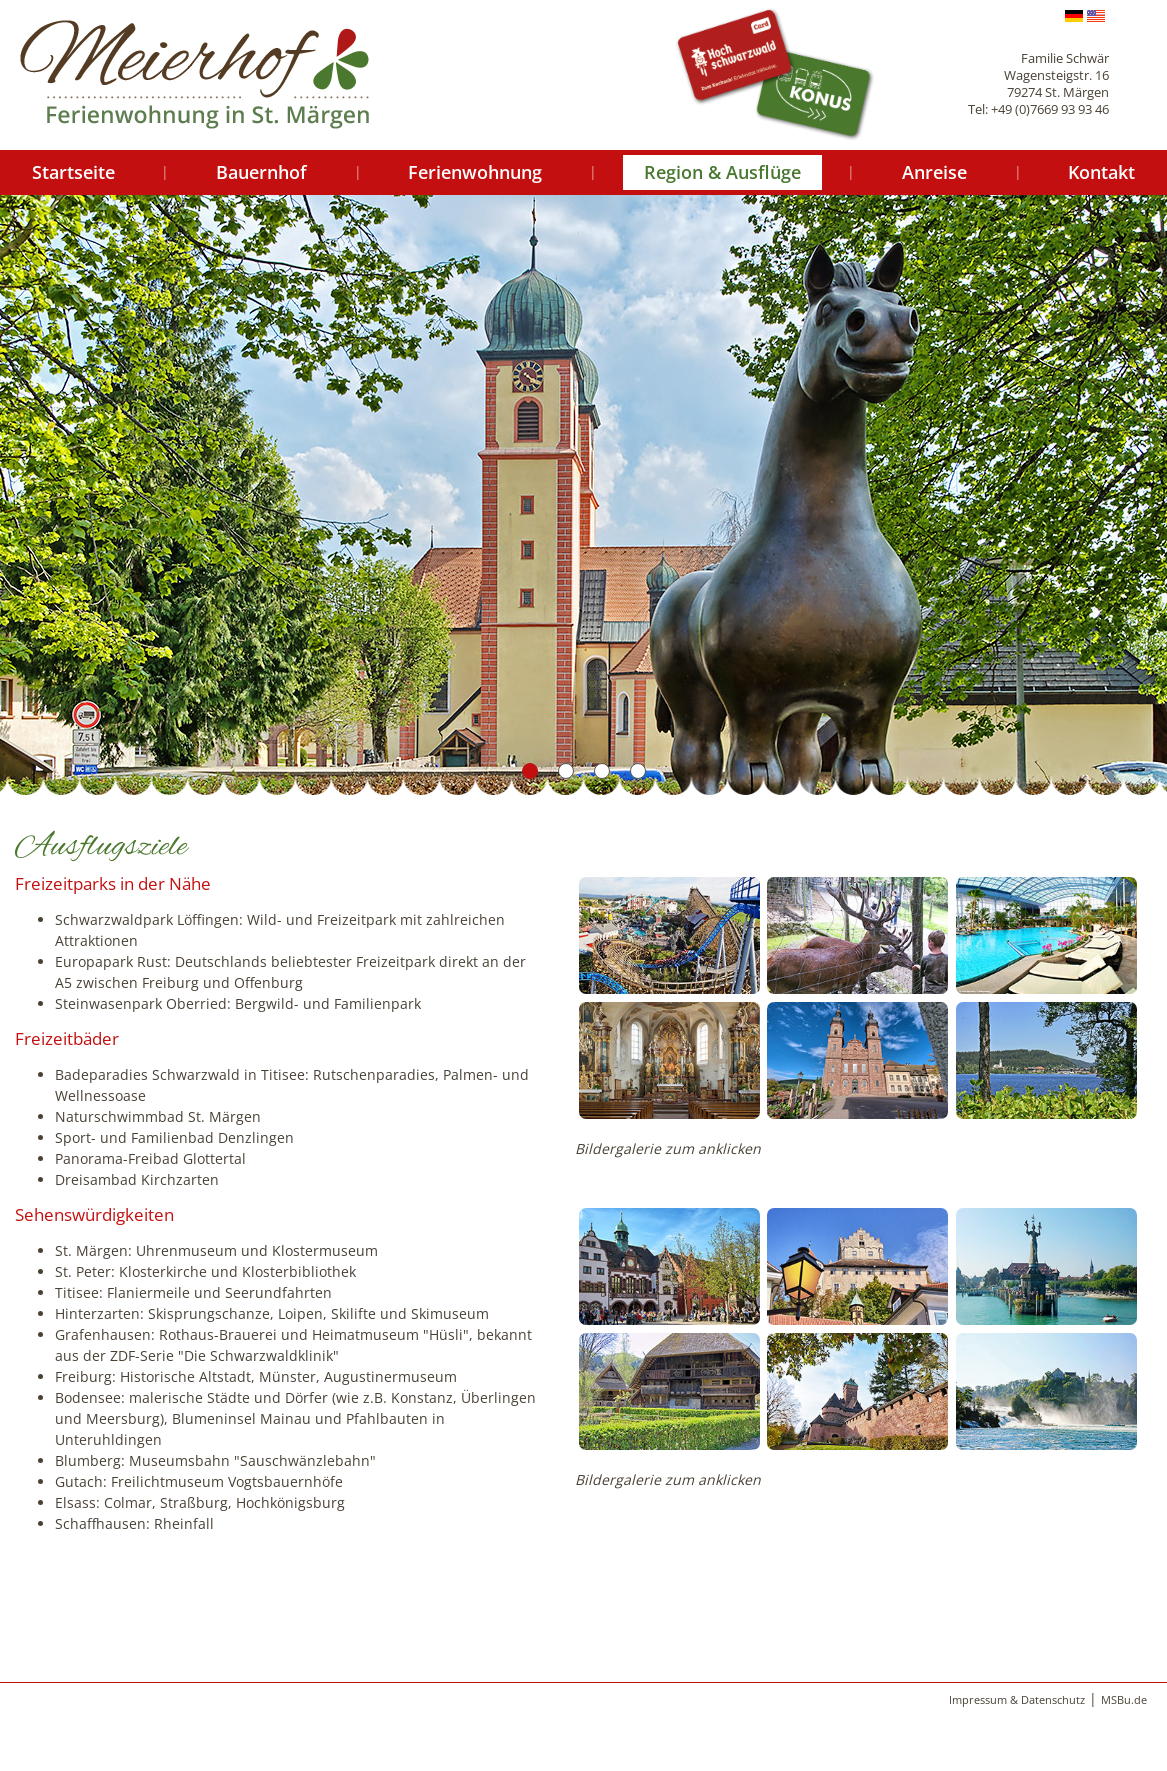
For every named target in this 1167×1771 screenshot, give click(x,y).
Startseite (73, 172)
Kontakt (1101, 172)
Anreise (934, 172)
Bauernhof (261, 172)
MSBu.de (1124, 1699)
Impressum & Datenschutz (1017, 1699)
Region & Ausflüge (722, 172)
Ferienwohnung (475, 172)
